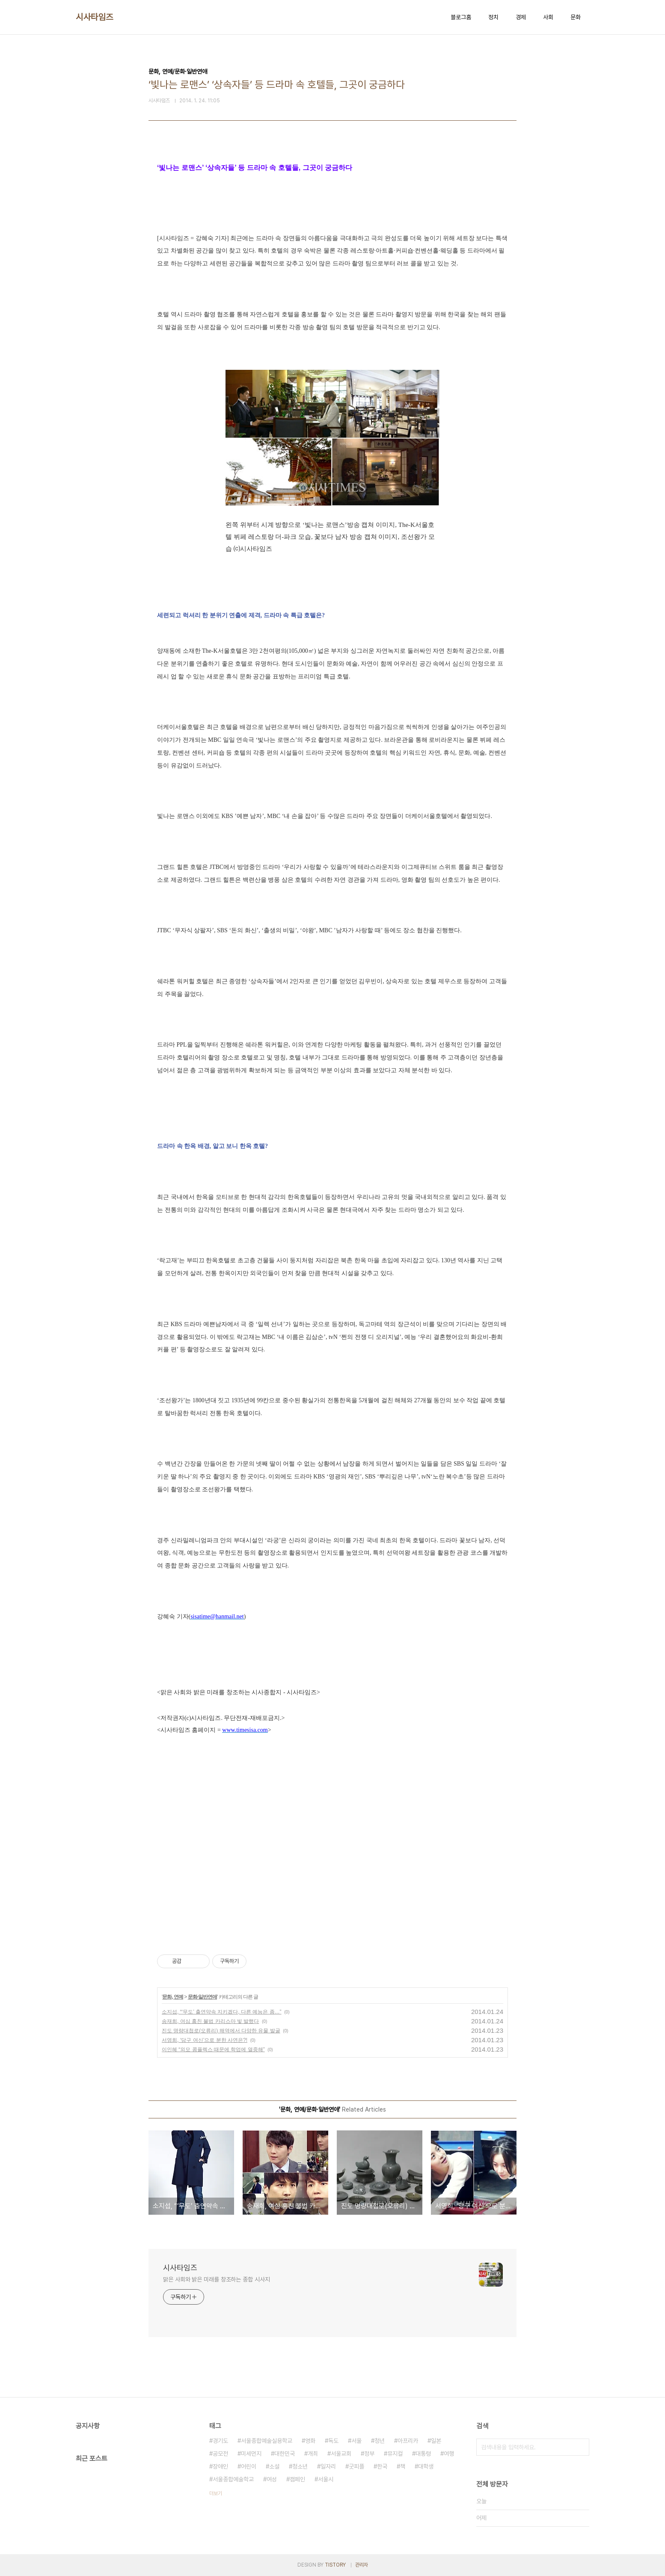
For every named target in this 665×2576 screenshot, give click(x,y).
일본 (436, 2440)
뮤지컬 (395, 2453)
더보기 (215, 2493)
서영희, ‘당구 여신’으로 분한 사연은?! (204, 2040)
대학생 (425, 2466)
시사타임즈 (94, 17)
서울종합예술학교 (233, 2479)
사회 (548, 17)
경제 (521, 17)
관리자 (361, 2565)
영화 (310, 2440)
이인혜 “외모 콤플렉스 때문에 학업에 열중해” (213, 2049)
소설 (274, 2466)
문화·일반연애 (202, 1997)
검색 (581, 2447)
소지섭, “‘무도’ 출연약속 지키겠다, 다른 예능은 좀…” (222, 2012)
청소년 (300, 2466)
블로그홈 (461, 17)
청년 (379, 2440)
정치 (493, 17)
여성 (272, 2479)
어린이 (248, 2466)
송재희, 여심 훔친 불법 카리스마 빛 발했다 (210, 2021)
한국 (382, 2466)
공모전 (220, 2453)
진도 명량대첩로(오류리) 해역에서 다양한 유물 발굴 (221, 2031)
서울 (356, 2440)
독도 (333, 2440)
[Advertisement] (332, 1858)
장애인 (220, 2466)
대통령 (423, 2453)
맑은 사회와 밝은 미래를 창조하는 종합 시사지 (216, 2279)
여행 (449, 2453)
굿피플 (356, 2466)
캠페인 (297, 2479)
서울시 (325, 2479)
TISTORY (335, 2565)
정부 (369, 2453)
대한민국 (284, 2453)
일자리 (328, 2466)
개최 (313, 2453)
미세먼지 (251, 2453)
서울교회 (341, 2453)
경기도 (220, 2440)
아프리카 (408, 2440)
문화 (575, 17)
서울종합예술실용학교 (266, 2440)
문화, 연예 (172, 1997)
